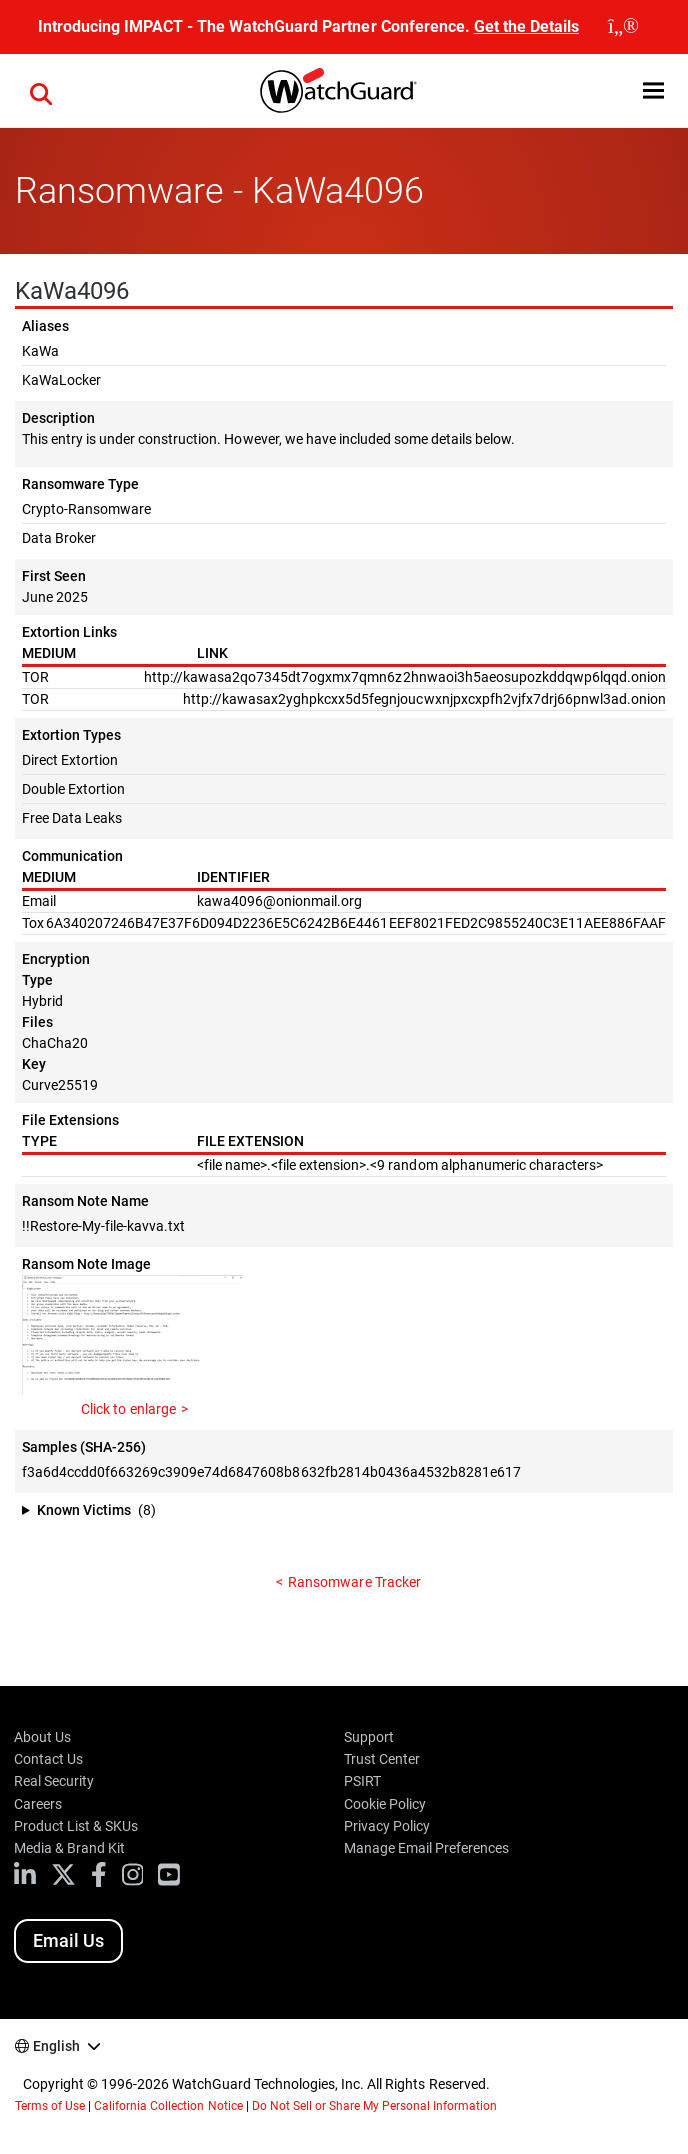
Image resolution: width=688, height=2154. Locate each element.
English (56, 2046)
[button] (653, 90)
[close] (623, 27)
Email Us (68, 1940)
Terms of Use (50, 2106)
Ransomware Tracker (354, 1582)
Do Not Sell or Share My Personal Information (375, 2106)
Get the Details (526, 26)
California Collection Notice (168, 2106)
